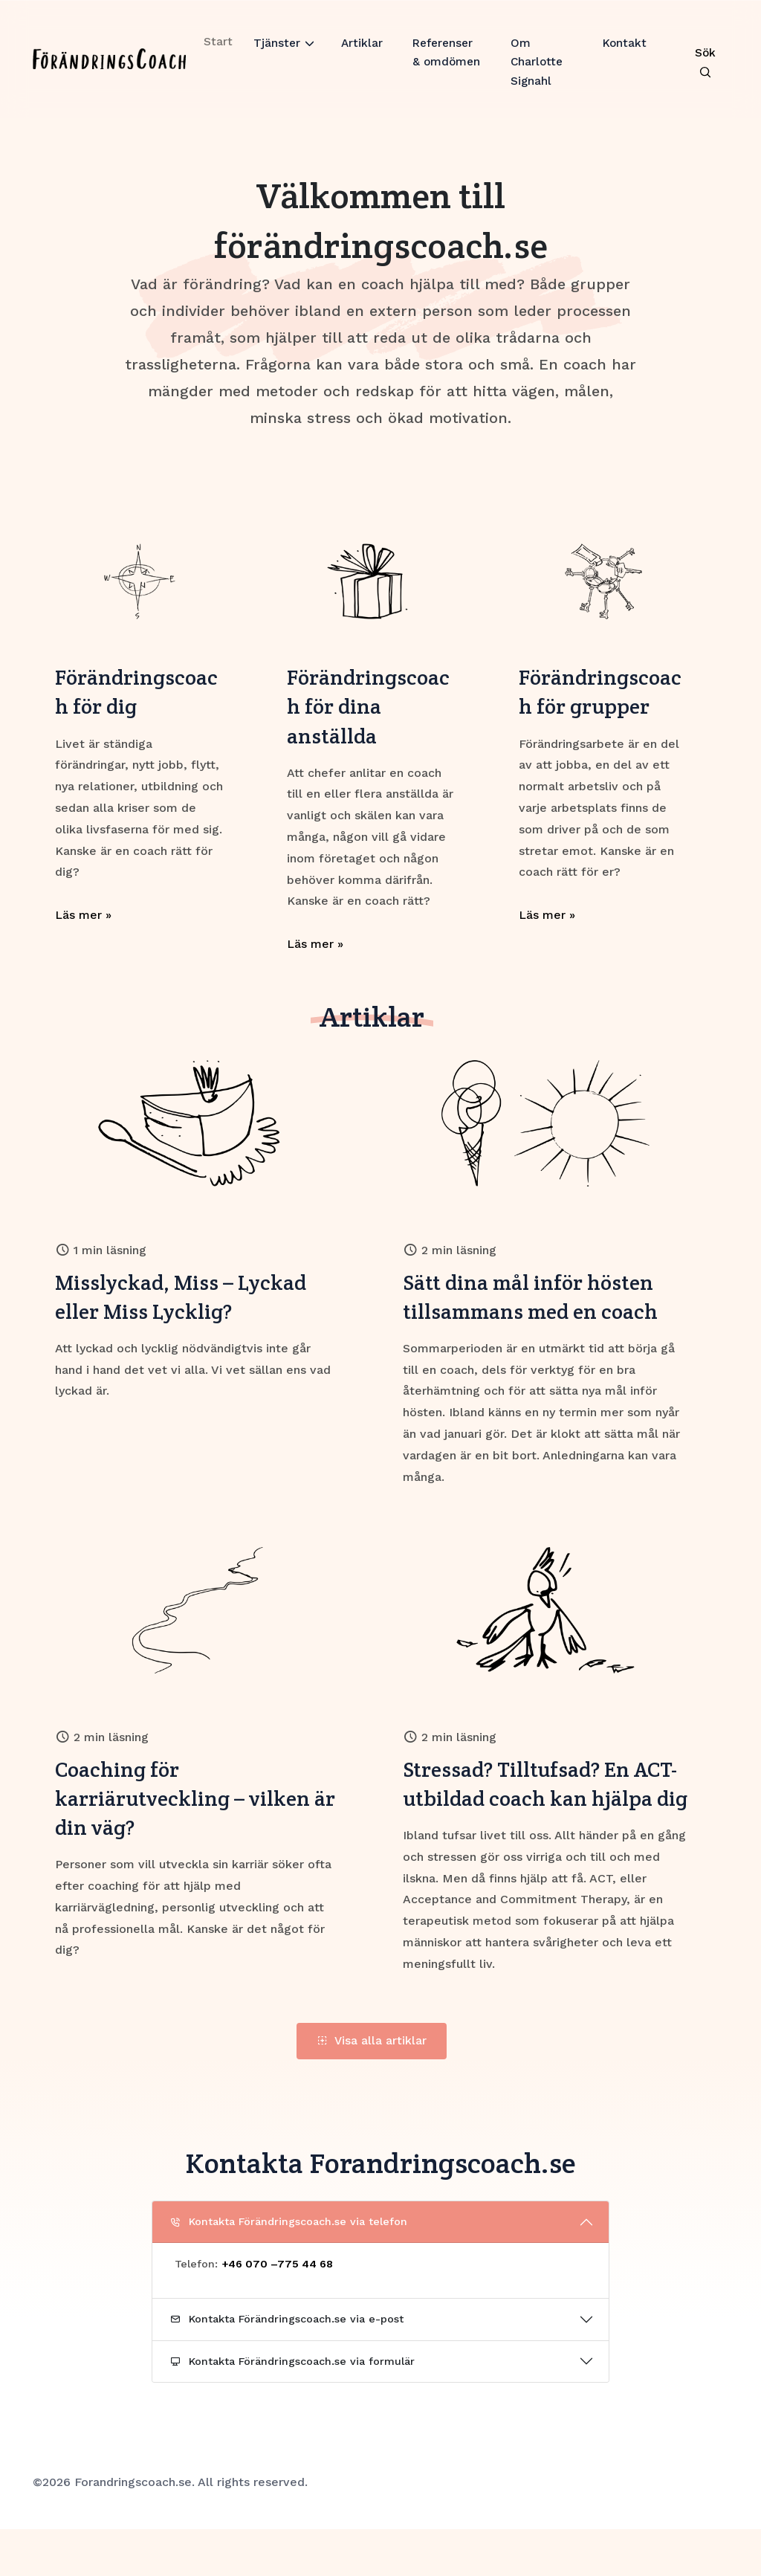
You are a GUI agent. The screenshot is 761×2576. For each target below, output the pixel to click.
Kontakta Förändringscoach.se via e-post (287, 2366)
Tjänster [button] (275, 54)
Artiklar (361, 54)
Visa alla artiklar (372, 2087)
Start (215, 52)
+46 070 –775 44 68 (277, 2311)
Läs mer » (83, 919)
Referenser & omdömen (444, 73)
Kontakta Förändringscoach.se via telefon (288, 2268)
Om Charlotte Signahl (538, 73)
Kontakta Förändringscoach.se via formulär (292, 2408)
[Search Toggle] (703, 69)
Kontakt (624, 54)
